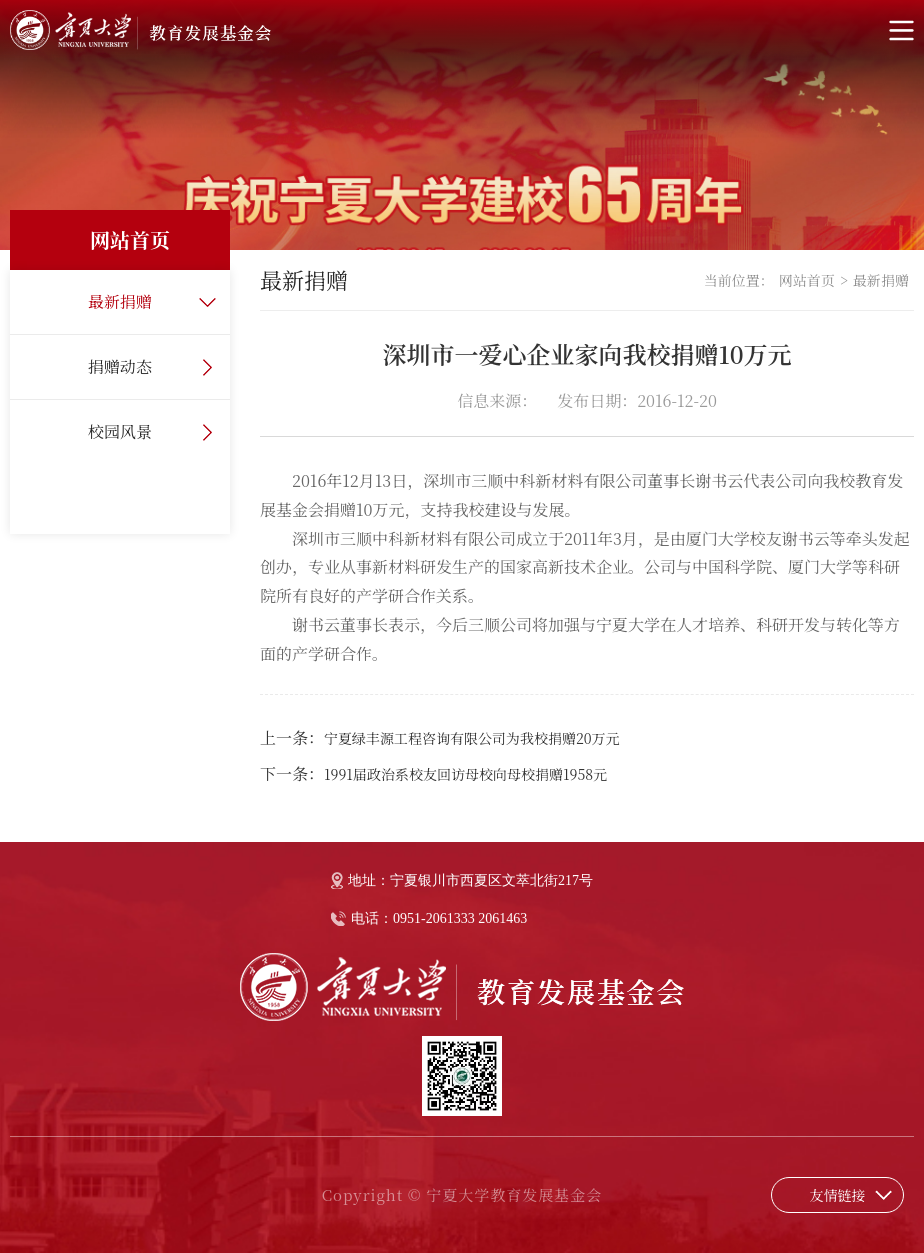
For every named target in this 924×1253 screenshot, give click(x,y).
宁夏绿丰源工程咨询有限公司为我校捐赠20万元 (472, 738)
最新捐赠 (120, 301)
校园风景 (120, 431)
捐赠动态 (120, 366)
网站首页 (807, 280)
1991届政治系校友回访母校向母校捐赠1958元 (465, 774)
